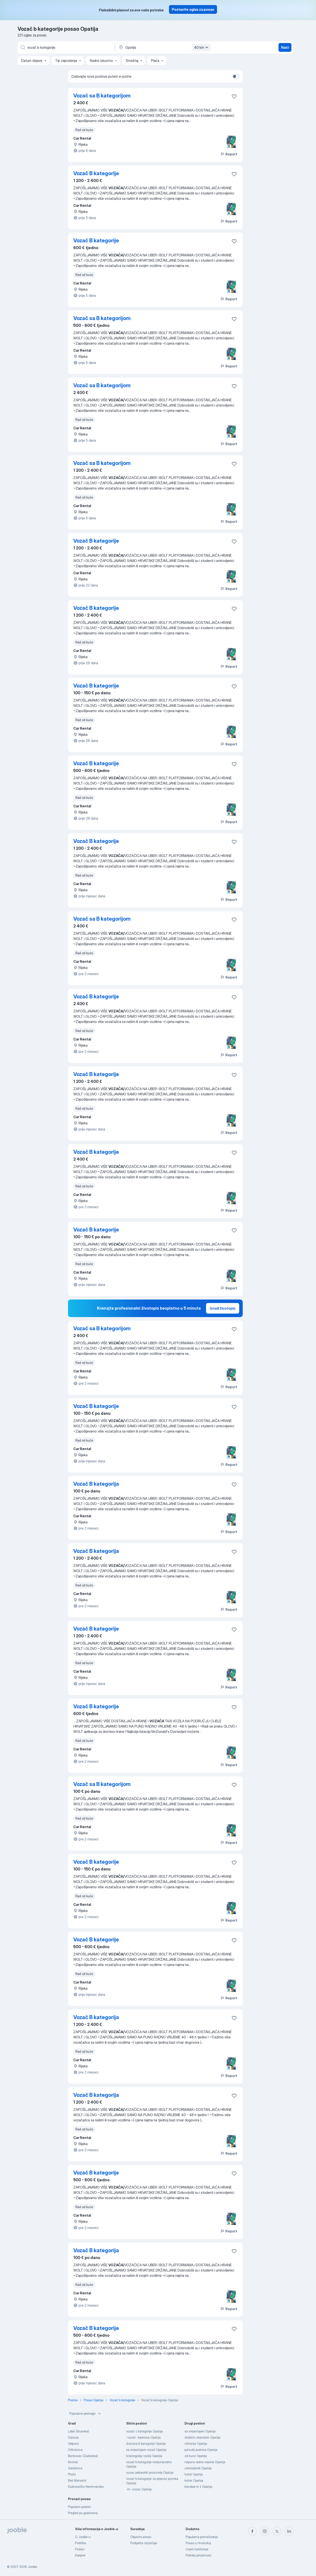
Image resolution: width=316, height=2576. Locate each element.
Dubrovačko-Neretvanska (86, 2486)
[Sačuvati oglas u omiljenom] (234, 96)
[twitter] (277, 2531)
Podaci (79, 2549)
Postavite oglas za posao (193, 9)
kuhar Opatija (194, 2480)
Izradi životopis (222, 1308)
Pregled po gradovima (83, 2513)
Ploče (72, 2474)
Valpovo (73, 2443)
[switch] (235, 76)
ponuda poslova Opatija (201, 2450)
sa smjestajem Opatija (200, 2431)
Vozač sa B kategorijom (102, 95)
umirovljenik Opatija (198, 2468)
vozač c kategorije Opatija (144, 2431)
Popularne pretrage (85, 2413)
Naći (285, 47)
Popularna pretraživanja (202, 2537)
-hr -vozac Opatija (139, 2489)
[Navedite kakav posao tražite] (66, 47)
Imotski (73, 2462)
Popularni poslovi (79, 2507)
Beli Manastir (77, 2480)
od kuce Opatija (196, 2456)
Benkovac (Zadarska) (83, 2456)
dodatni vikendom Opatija (202, 2437)
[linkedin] (289, 2531)
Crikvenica (75, 2450)
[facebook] (252, 2531)
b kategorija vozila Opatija (144, 2456)
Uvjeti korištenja (197, 2549)
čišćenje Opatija (196, 2443)
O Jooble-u (83, 2537)
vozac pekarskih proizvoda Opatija (149, 2472)
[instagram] (264, 2531)
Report (228, 154)
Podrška (80, 2543)
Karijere (80, 2555)
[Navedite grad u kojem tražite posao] (164, 47)
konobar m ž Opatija (198, 2486)
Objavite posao (140, 2537)
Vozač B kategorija (96, 1484)
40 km (201, 47)
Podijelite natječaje (143, 2543)
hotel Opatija (194, 2474)
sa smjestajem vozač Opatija (146, 2450)
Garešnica (75, 2468)
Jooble (32, 2567)
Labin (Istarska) (78, 2431)
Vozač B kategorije (96, 173)
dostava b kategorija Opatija (146, 2443)
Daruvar (73, 2437)
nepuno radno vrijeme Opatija (205, 2462)
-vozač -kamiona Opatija (143, 2437)
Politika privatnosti (198, 2555)
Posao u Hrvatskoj (198, 2543)
